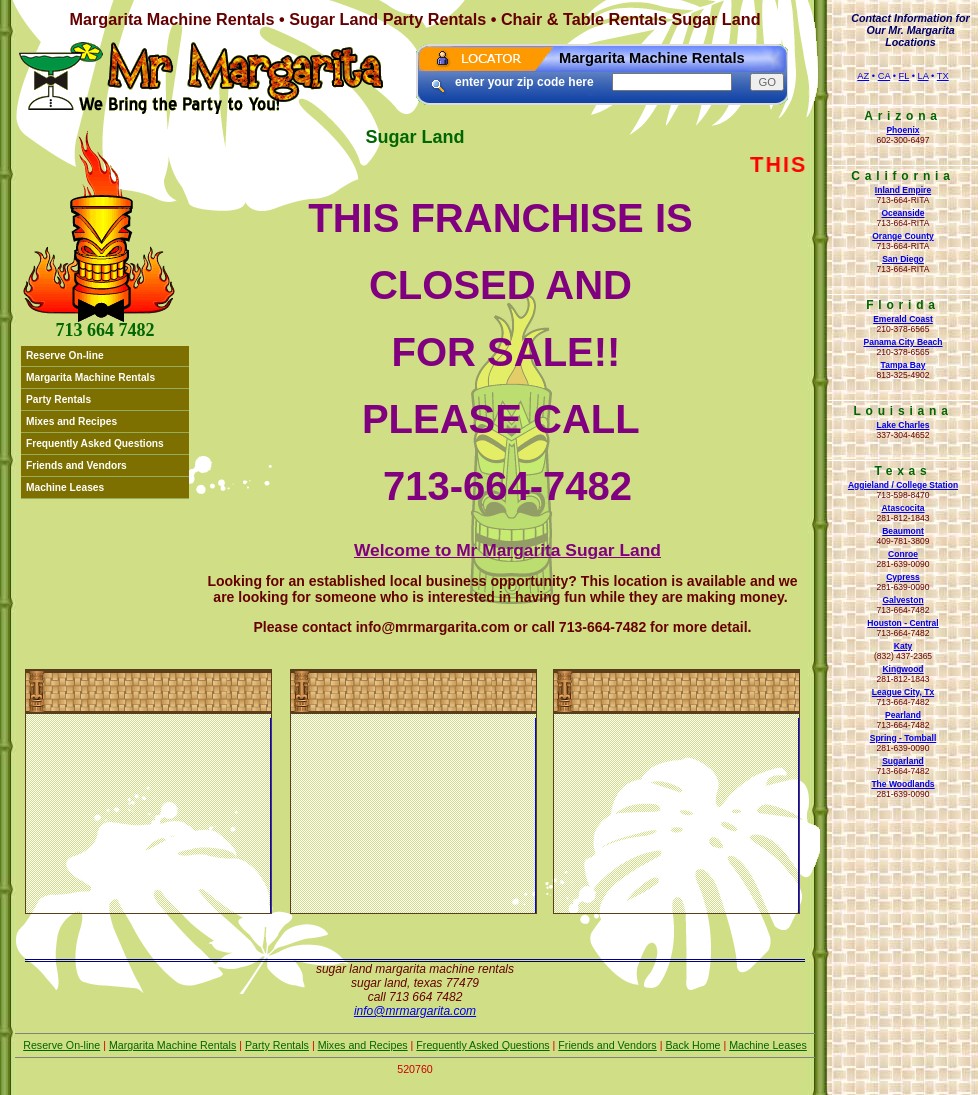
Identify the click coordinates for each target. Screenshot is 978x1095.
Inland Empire (903, 190)
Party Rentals (58, 399)
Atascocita (902, 508)
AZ (863, 76)
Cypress (903, 577)
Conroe (903, 554)
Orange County (903, 236)
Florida (903, 305)
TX (943, 76)
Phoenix (902, 130)
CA (884, 76)
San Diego (903, 259)
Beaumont (903, 531)
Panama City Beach (902, 342)
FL (904, 76)
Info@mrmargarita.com (415, 1011)
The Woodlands (902, 784)
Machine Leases (65, 487)
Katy (903, 646)
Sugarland (903, 761)
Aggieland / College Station (903, 485)
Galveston (902, 600)
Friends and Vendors (76, 465)
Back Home (692, 1045)
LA (923, 76)
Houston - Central (902, 623)
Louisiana (902, 411)
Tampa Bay (903, 365)
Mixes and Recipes (71, 421)
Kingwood (902, 669)
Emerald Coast (903, 319)
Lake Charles (902, 425)
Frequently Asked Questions (95, 443)
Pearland (903, 715)
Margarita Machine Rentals (90, 377)
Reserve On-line (65, 355)
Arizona (903, 116)
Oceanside (902, 213)
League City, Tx (903, 692)
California (902, 176)
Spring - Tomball (903, 738)
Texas (902, 471)
